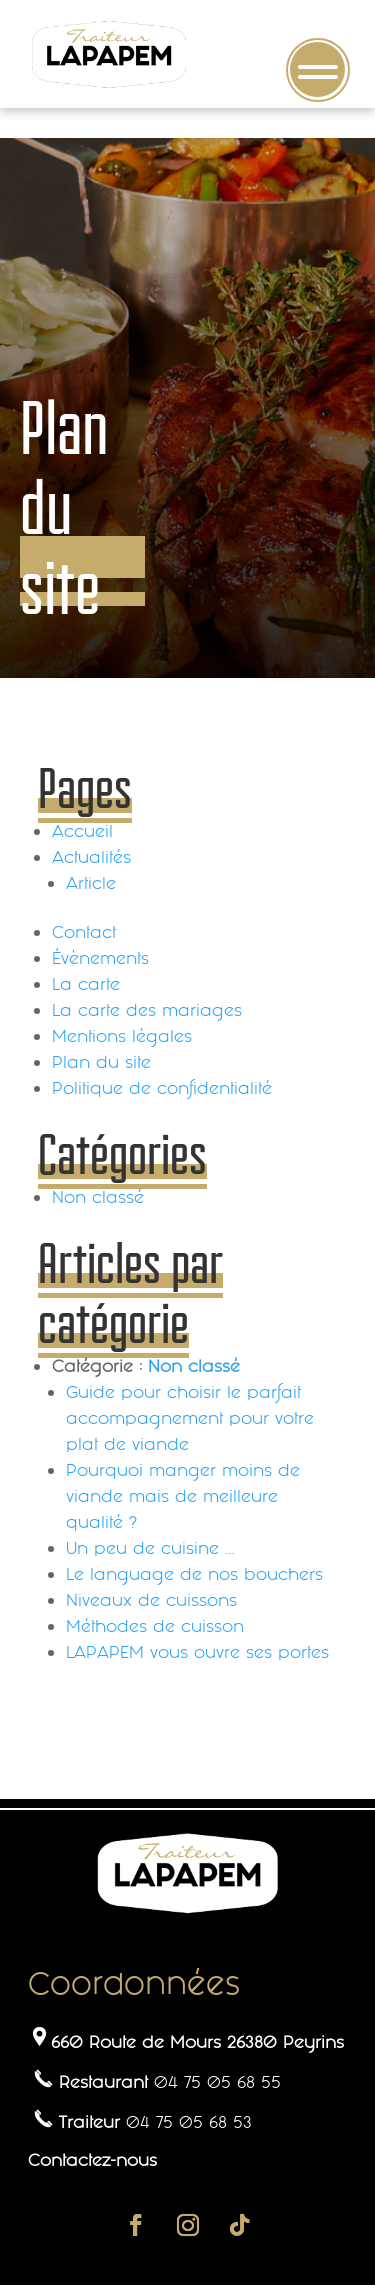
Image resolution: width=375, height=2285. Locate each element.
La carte (86, 984)
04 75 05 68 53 (189, 2122)
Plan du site (101, 1062)
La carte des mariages (147, 1010)
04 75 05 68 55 (217, 2082)
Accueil (82, 831)
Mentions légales (122, 1036)
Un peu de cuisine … (150, 1548)
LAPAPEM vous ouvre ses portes (197, 1652)
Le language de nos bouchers (194, 1574)
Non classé (98, 1197)
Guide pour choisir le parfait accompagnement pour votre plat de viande (190, 1418)
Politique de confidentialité (162, 1088)
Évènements (100, 958)
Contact (84, 932)
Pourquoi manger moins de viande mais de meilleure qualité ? (183, 1496)
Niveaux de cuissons (151, 1600)
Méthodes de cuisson (155, 1626)
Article (91, 883)
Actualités (91, 857)
